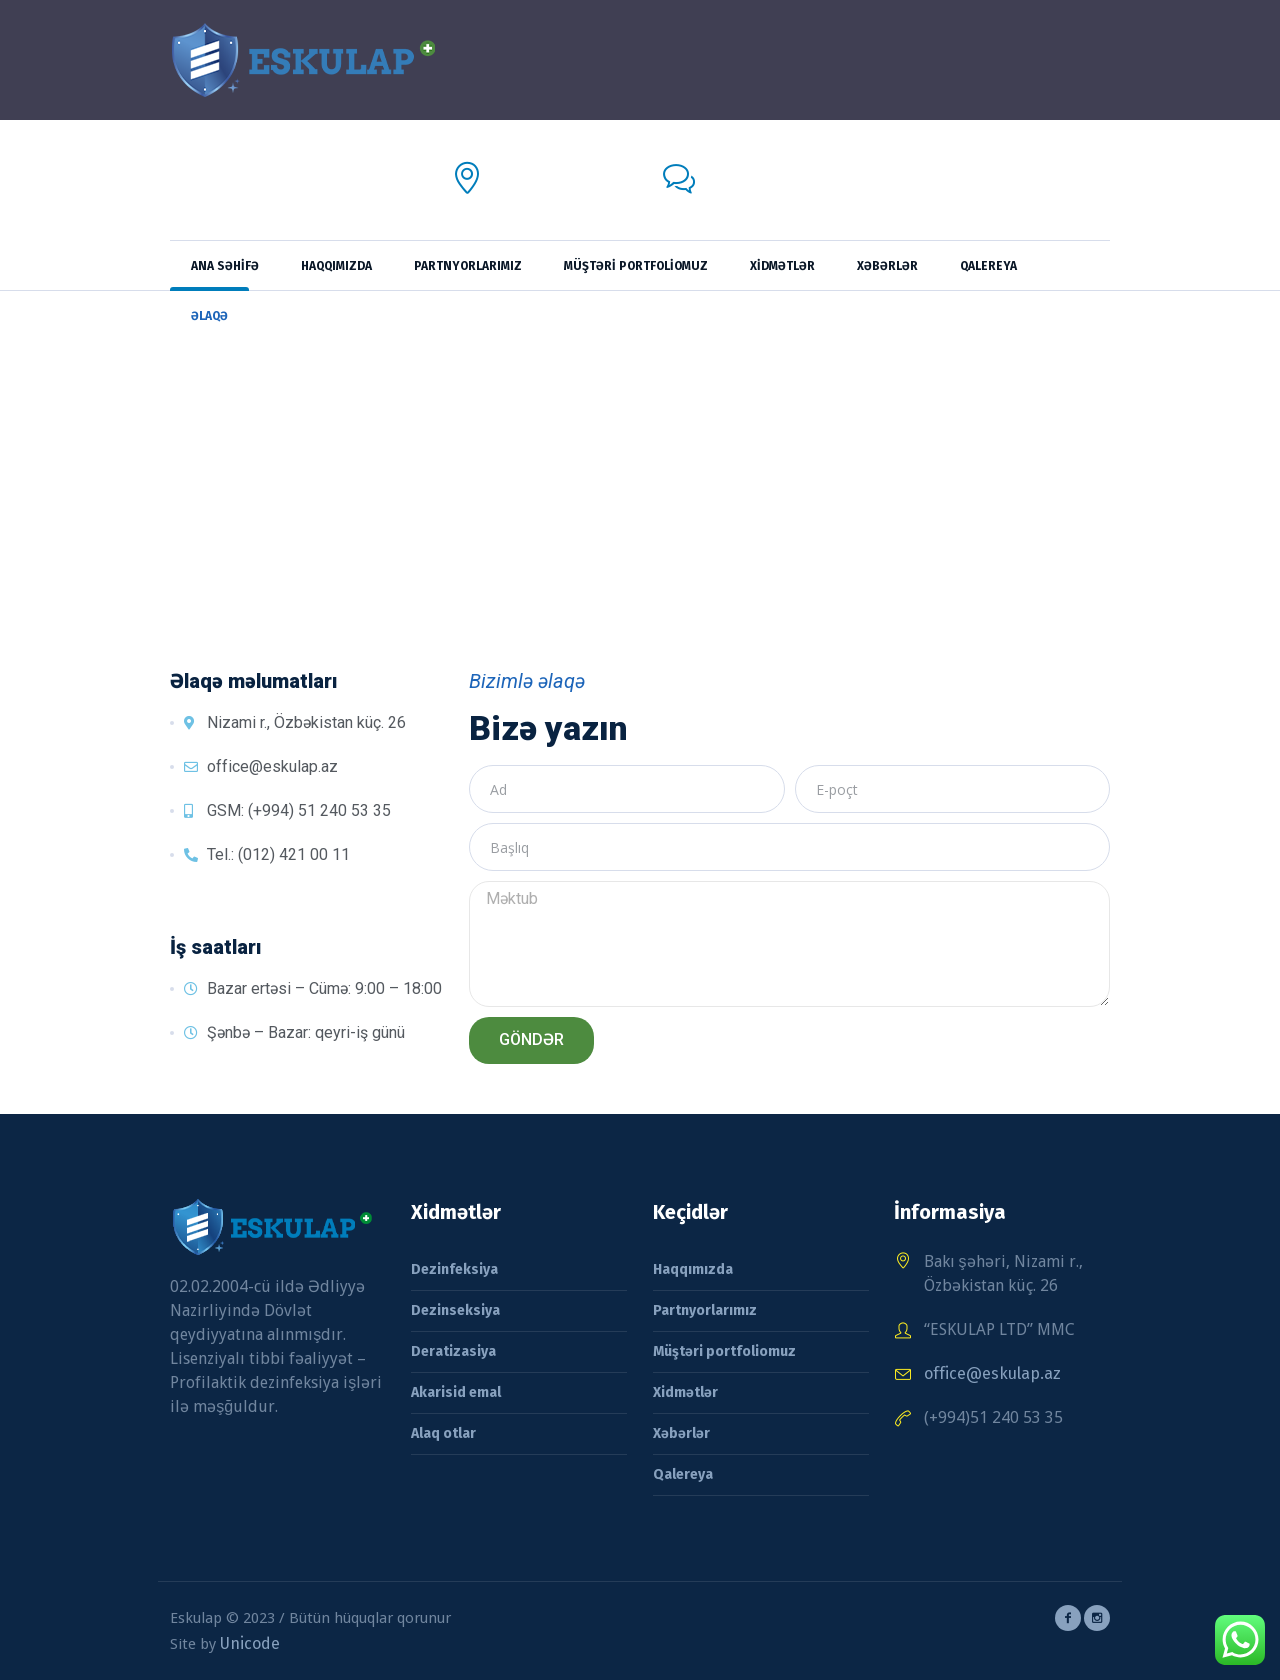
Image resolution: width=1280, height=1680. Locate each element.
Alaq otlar (443, 1433)
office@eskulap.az (771, 192)
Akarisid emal (456, 1392)
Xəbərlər (681, 1433)
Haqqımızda (693, 1269)
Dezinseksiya (455, 1310)
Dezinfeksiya (454, 1269)
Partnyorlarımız (705, 1310)
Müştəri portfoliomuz (724, 1351)
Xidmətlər (685, 1392)
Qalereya (683, 1474)
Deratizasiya (453, 1351)
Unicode (250, 1643)
